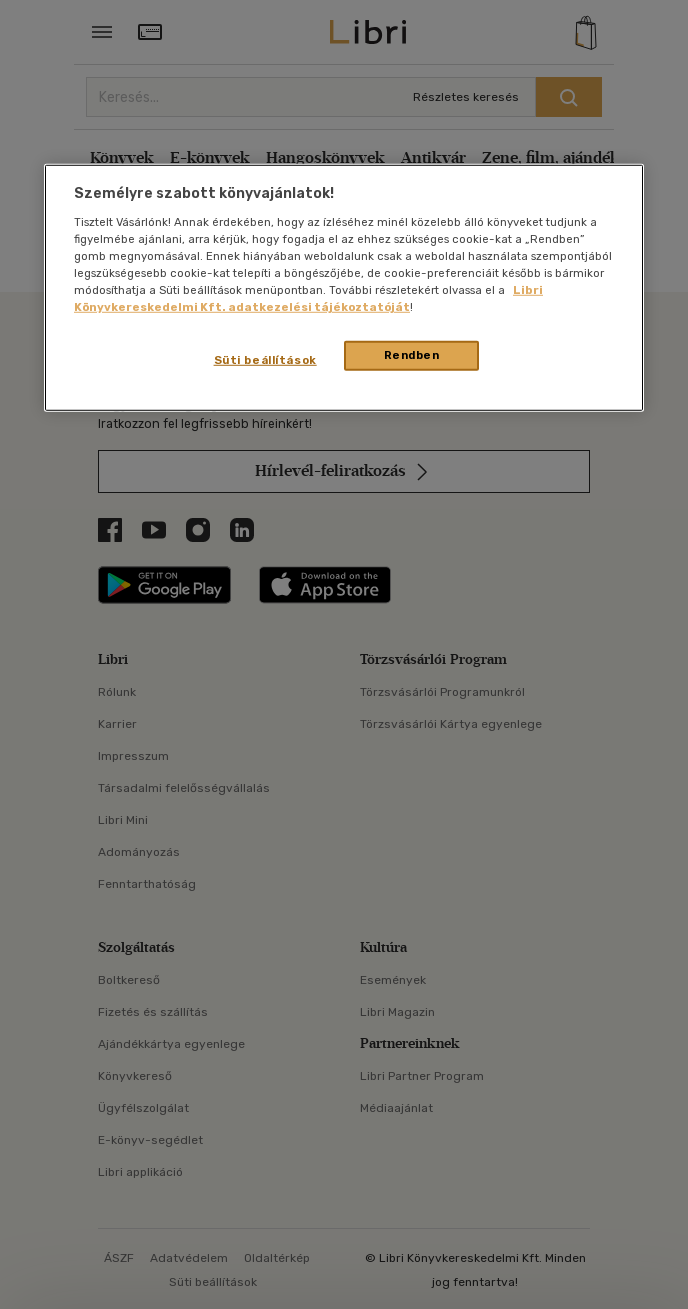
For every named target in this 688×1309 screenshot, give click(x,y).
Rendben (412, 355)
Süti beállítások (265, 360)
